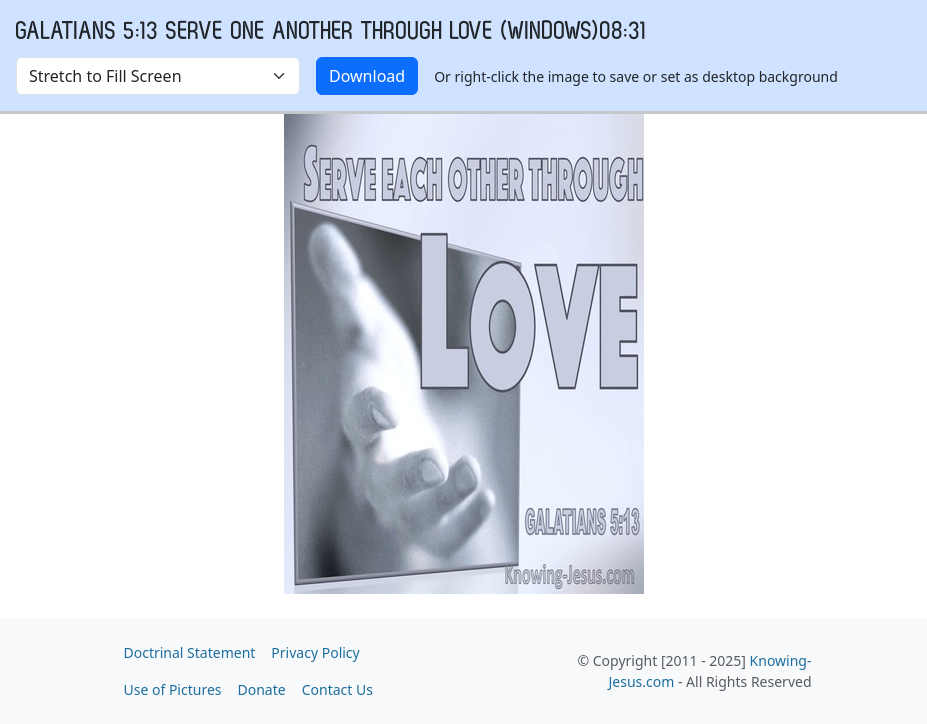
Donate (262, 689)
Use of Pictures (173, 689)
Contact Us (337, 689)
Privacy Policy (315, 652)
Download (367, 76)
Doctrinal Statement (190, 652)
